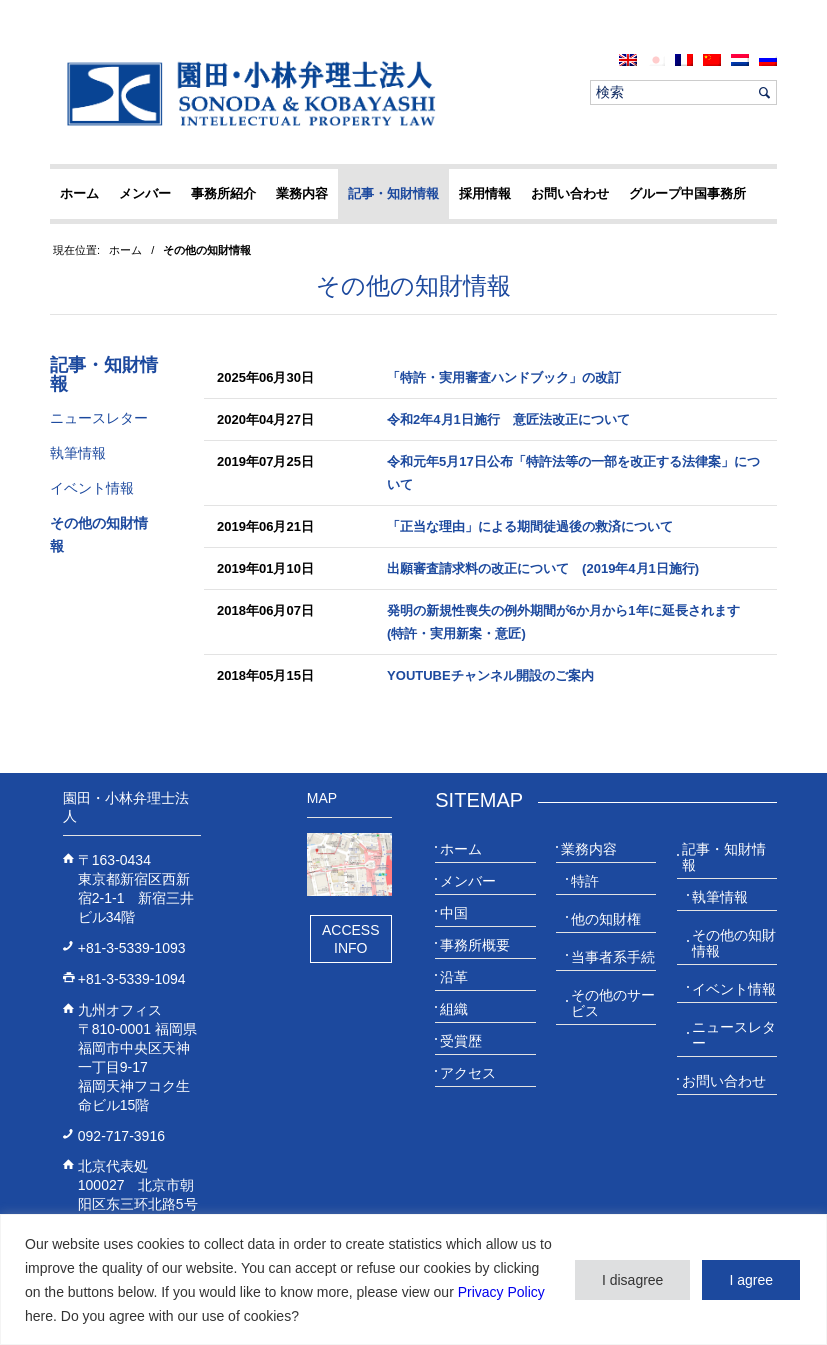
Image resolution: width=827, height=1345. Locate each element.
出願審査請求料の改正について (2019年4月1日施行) (543, 568)
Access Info (351, 939)
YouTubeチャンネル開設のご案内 (490, 675)
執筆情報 (78, 453)
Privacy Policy (501, 1292)
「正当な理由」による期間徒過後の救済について (530, 526)
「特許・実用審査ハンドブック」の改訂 (504, 377)
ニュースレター (99, 418)
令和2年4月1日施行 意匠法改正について (508, 419)
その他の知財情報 (413, 285)
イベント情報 (92, 488)
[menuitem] (628, 59)
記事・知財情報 (104, 375)
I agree (751, 1280)
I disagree (632, 1280)
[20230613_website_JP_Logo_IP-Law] (246, 93)
